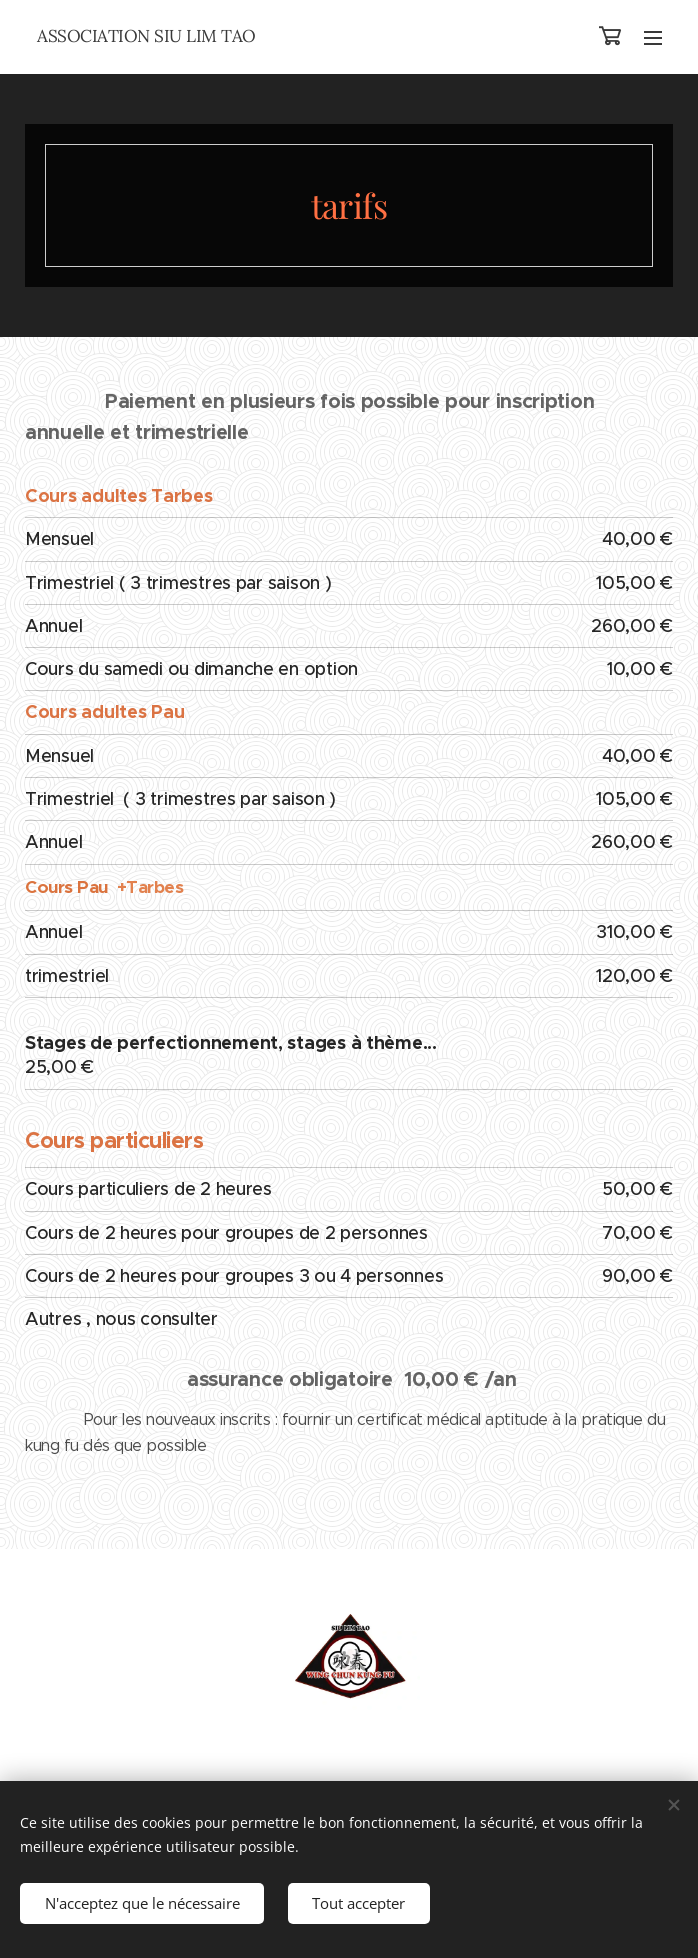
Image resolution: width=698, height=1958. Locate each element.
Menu (653, 38)
